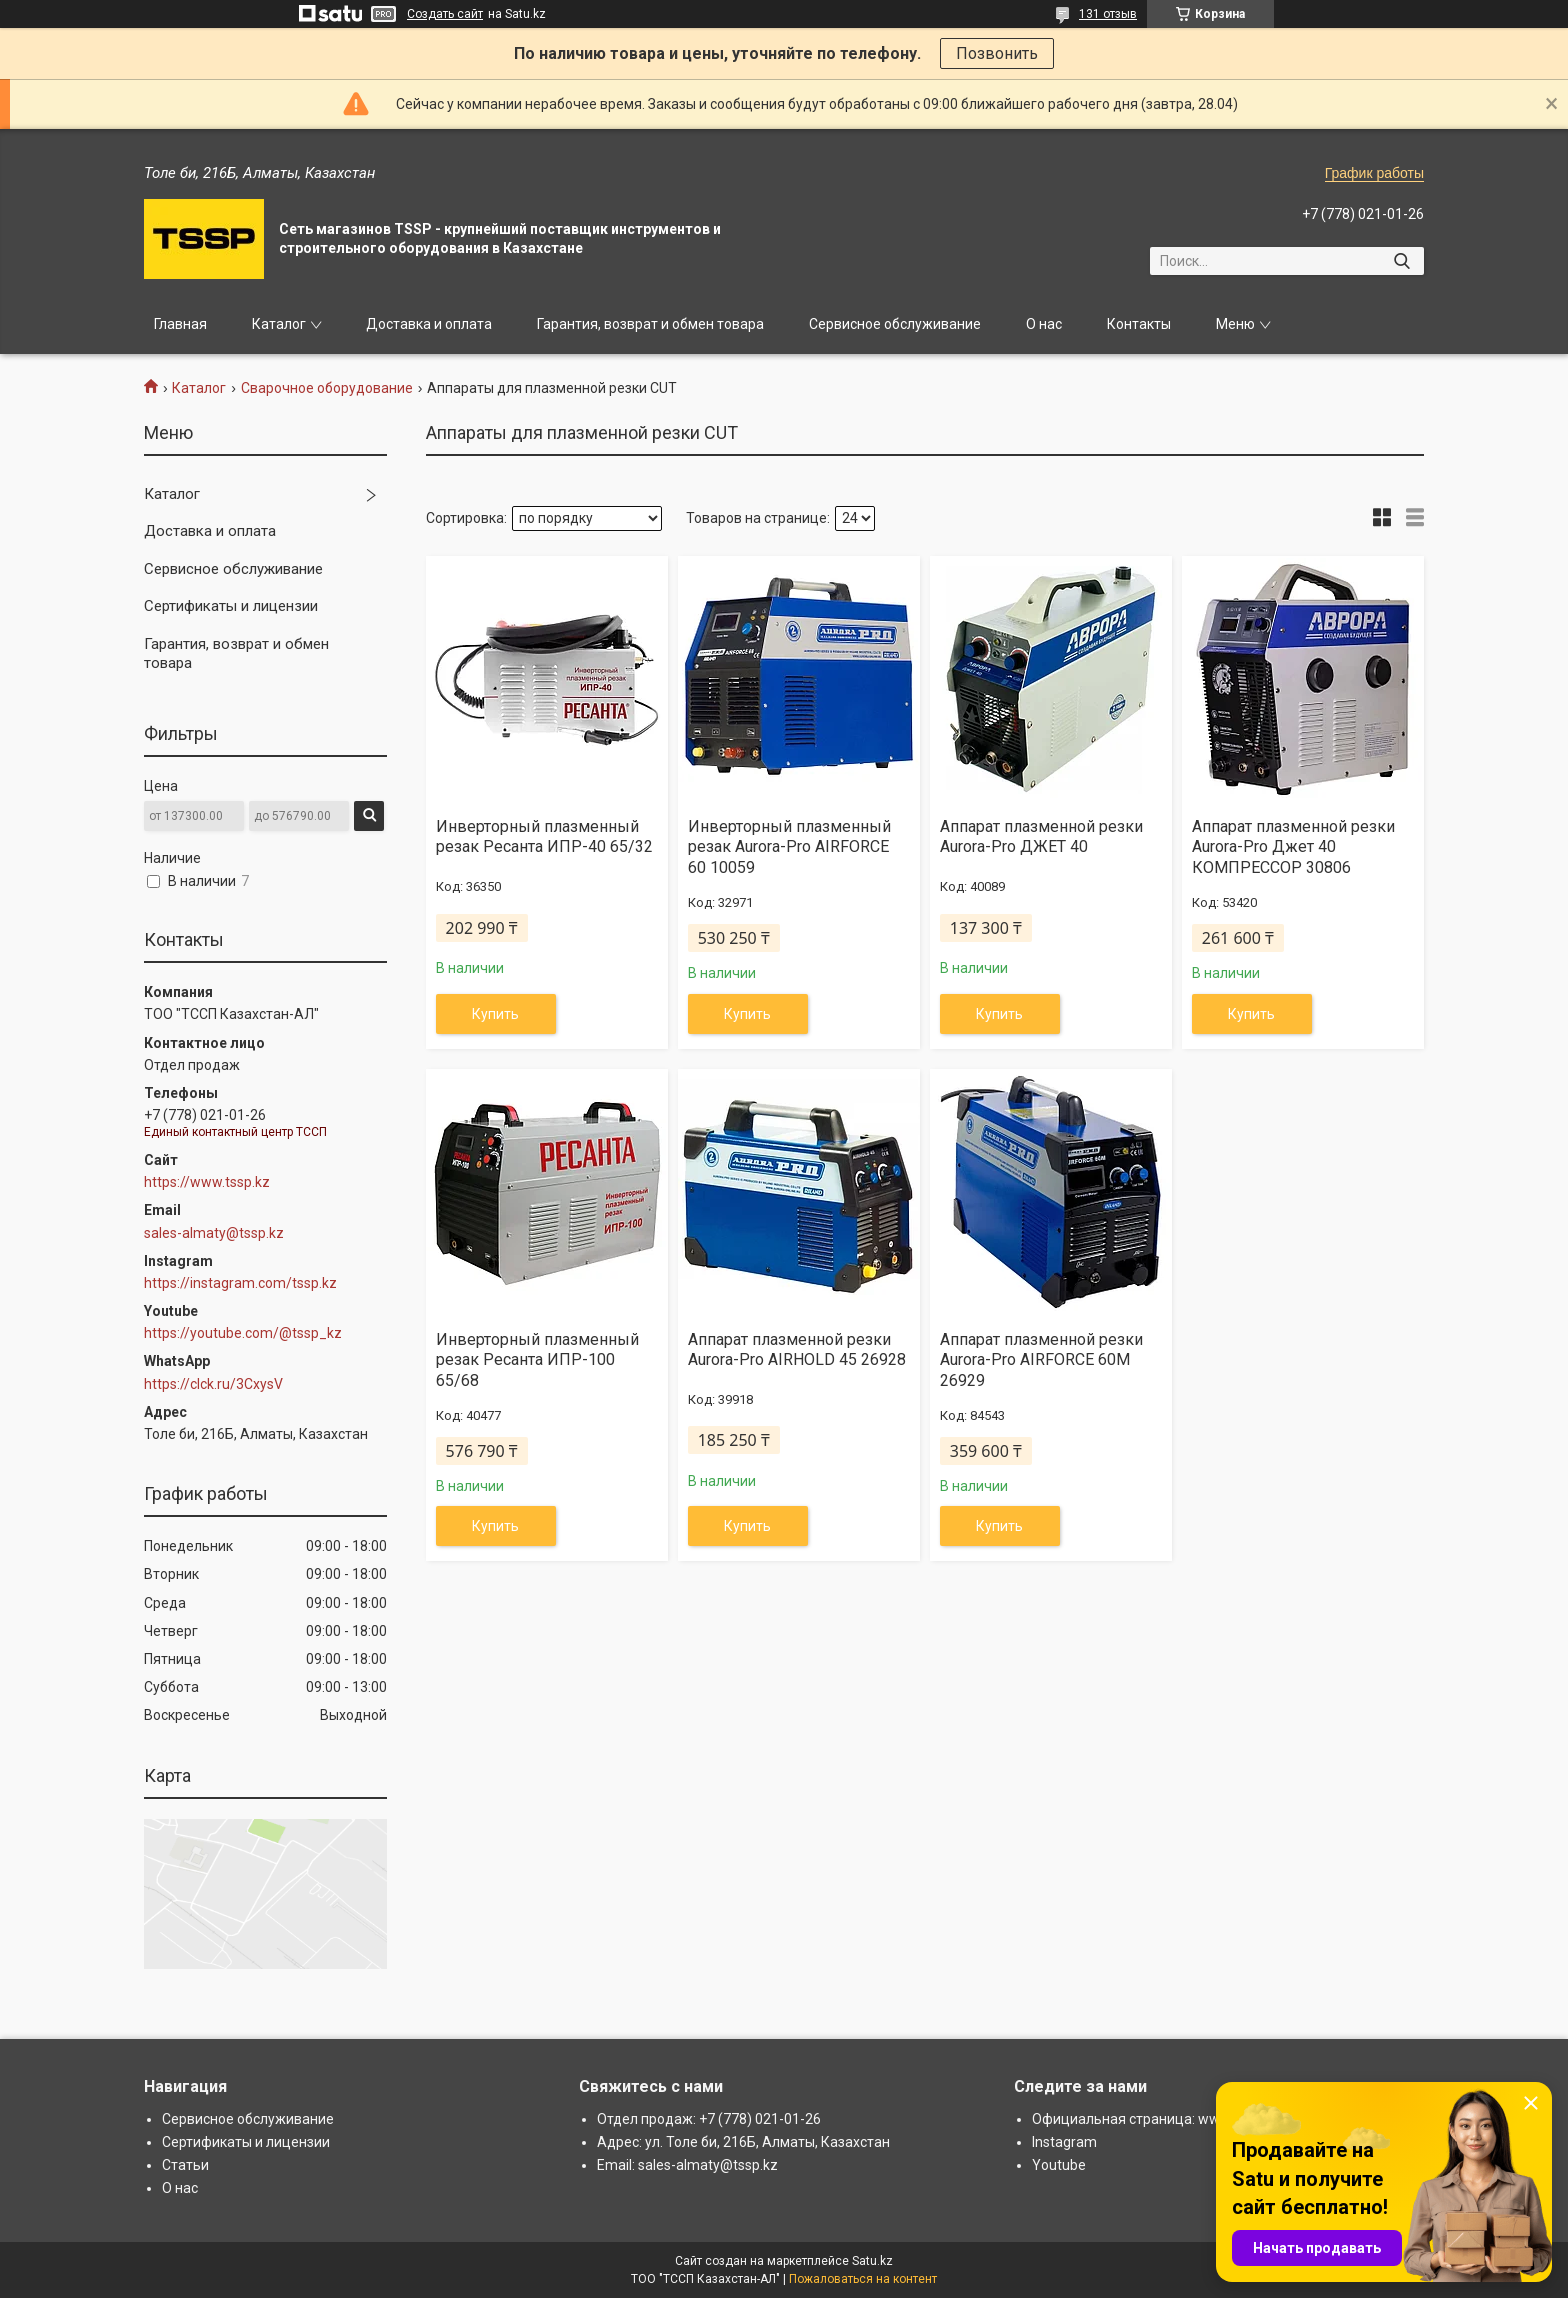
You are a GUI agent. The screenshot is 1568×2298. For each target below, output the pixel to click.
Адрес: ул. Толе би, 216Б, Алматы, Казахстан (743, 2142)
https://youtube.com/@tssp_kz (243, 1333)
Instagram (1064, 2142)
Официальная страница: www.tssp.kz (1155, 2119)
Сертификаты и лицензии (231, 606)
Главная (180, 324)
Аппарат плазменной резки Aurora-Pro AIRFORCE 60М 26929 (1041, 1360)
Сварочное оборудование (327, 388)
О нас (1044, 324)
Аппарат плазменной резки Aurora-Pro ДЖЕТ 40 (1041, 837)
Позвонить (997, 53)
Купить (495, 1014)
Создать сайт (445, 14)
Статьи (185, 2165)
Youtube (1059, 2165)
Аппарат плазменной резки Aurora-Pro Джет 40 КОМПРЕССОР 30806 (1293, 847)
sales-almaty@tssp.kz (214, 1233)
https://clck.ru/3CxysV (213, 1384)
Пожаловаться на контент (863, 2279)
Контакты (1139, 324)
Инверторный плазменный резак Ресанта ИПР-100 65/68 (537, 1360)
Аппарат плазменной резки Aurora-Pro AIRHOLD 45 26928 (797, 1350)
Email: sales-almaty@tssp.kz (687, 2165)
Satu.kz (872, 2261)
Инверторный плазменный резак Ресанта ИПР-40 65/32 (544, 837)
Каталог (279, 324)
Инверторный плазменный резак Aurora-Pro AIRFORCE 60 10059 (789, 847)
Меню (1235, 324)
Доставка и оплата (429, 324)
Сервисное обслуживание (895, 324)
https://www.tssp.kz (207, 1182)
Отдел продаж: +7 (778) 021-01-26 (709, 2119)
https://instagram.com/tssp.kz (240, 1283)
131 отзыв (1108, 14)
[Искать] (1401, 261)
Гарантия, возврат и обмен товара (650, 324)
